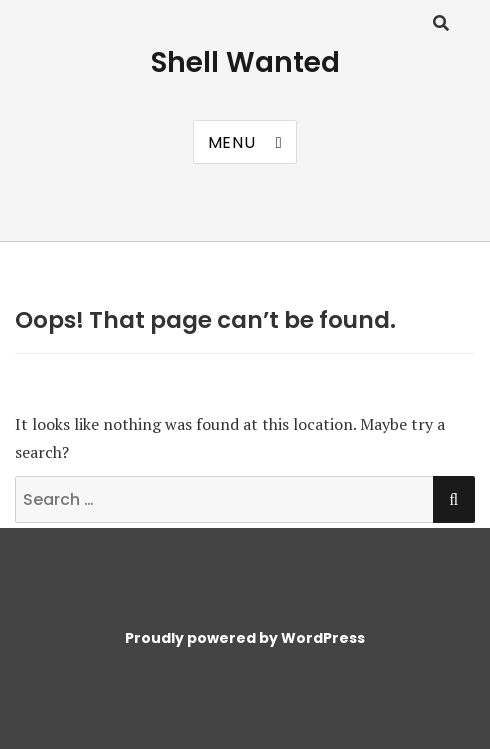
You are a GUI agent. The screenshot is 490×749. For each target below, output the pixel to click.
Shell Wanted (245, 62)
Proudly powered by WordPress (245, 638)
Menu (232, 142)
